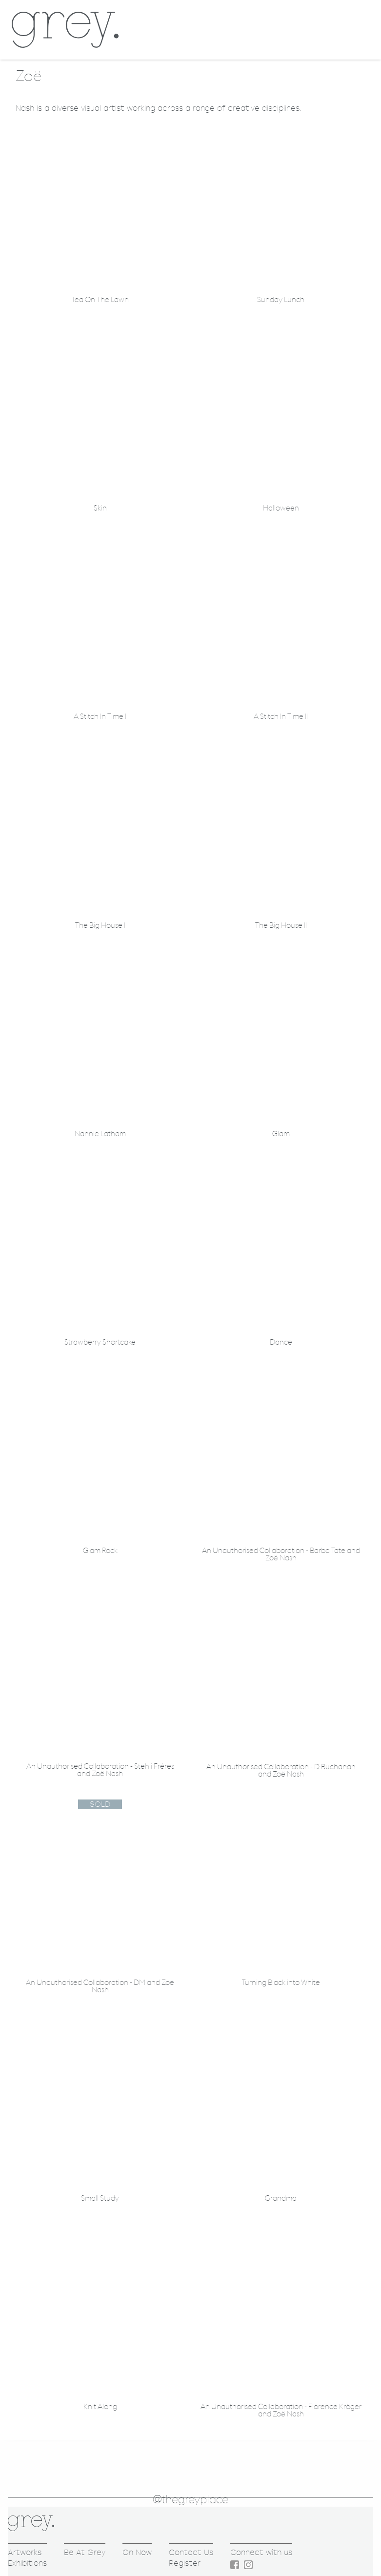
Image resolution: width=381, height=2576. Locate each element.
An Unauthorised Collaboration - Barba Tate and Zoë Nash (281, 1554)
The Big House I (100, 925)
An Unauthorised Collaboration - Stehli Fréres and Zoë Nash (100, 1770)
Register (185, 2563)
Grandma (281, 2198)
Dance (281, 1342)
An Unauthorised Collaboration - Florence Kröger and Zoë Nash (281, 2410)
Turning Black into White (281, 1982)
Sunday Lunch (280, 300)
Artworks (24, 2552)
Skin (100, 508)
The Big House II (281, 925)
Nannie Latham (100, 1134)
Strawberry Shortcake (100, 1342)
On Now (137, 2552)
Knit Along (100, 2407)
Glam (281, 1134)
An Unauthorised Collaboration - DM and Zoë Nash (100, 1986)
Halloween (281, 508)
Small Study (100, 2198)
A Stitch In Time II (281, 716)
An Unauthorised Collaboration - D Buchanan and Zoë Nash (281, 1770)
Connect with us (261, 2552)
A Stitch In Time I (100, 716)
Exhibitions (27, 2563)
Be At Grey (84, 2552)
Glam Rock (100, 1550)
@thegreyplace (190, 2499)
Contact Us (191, 2552)
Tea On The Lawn (100, 300)
